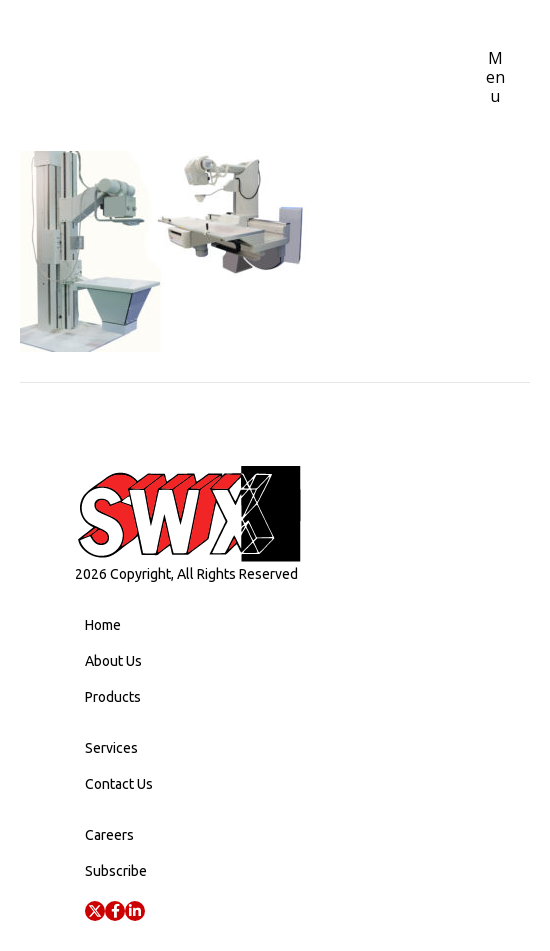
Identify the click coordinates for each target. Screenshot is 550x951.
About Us (113, 661)
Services (111, 748)
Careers (109, 835)
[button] (95, 911)
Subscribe (116, 871)
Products (113, 697)
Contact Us (119, 784)
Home (103, 625)
